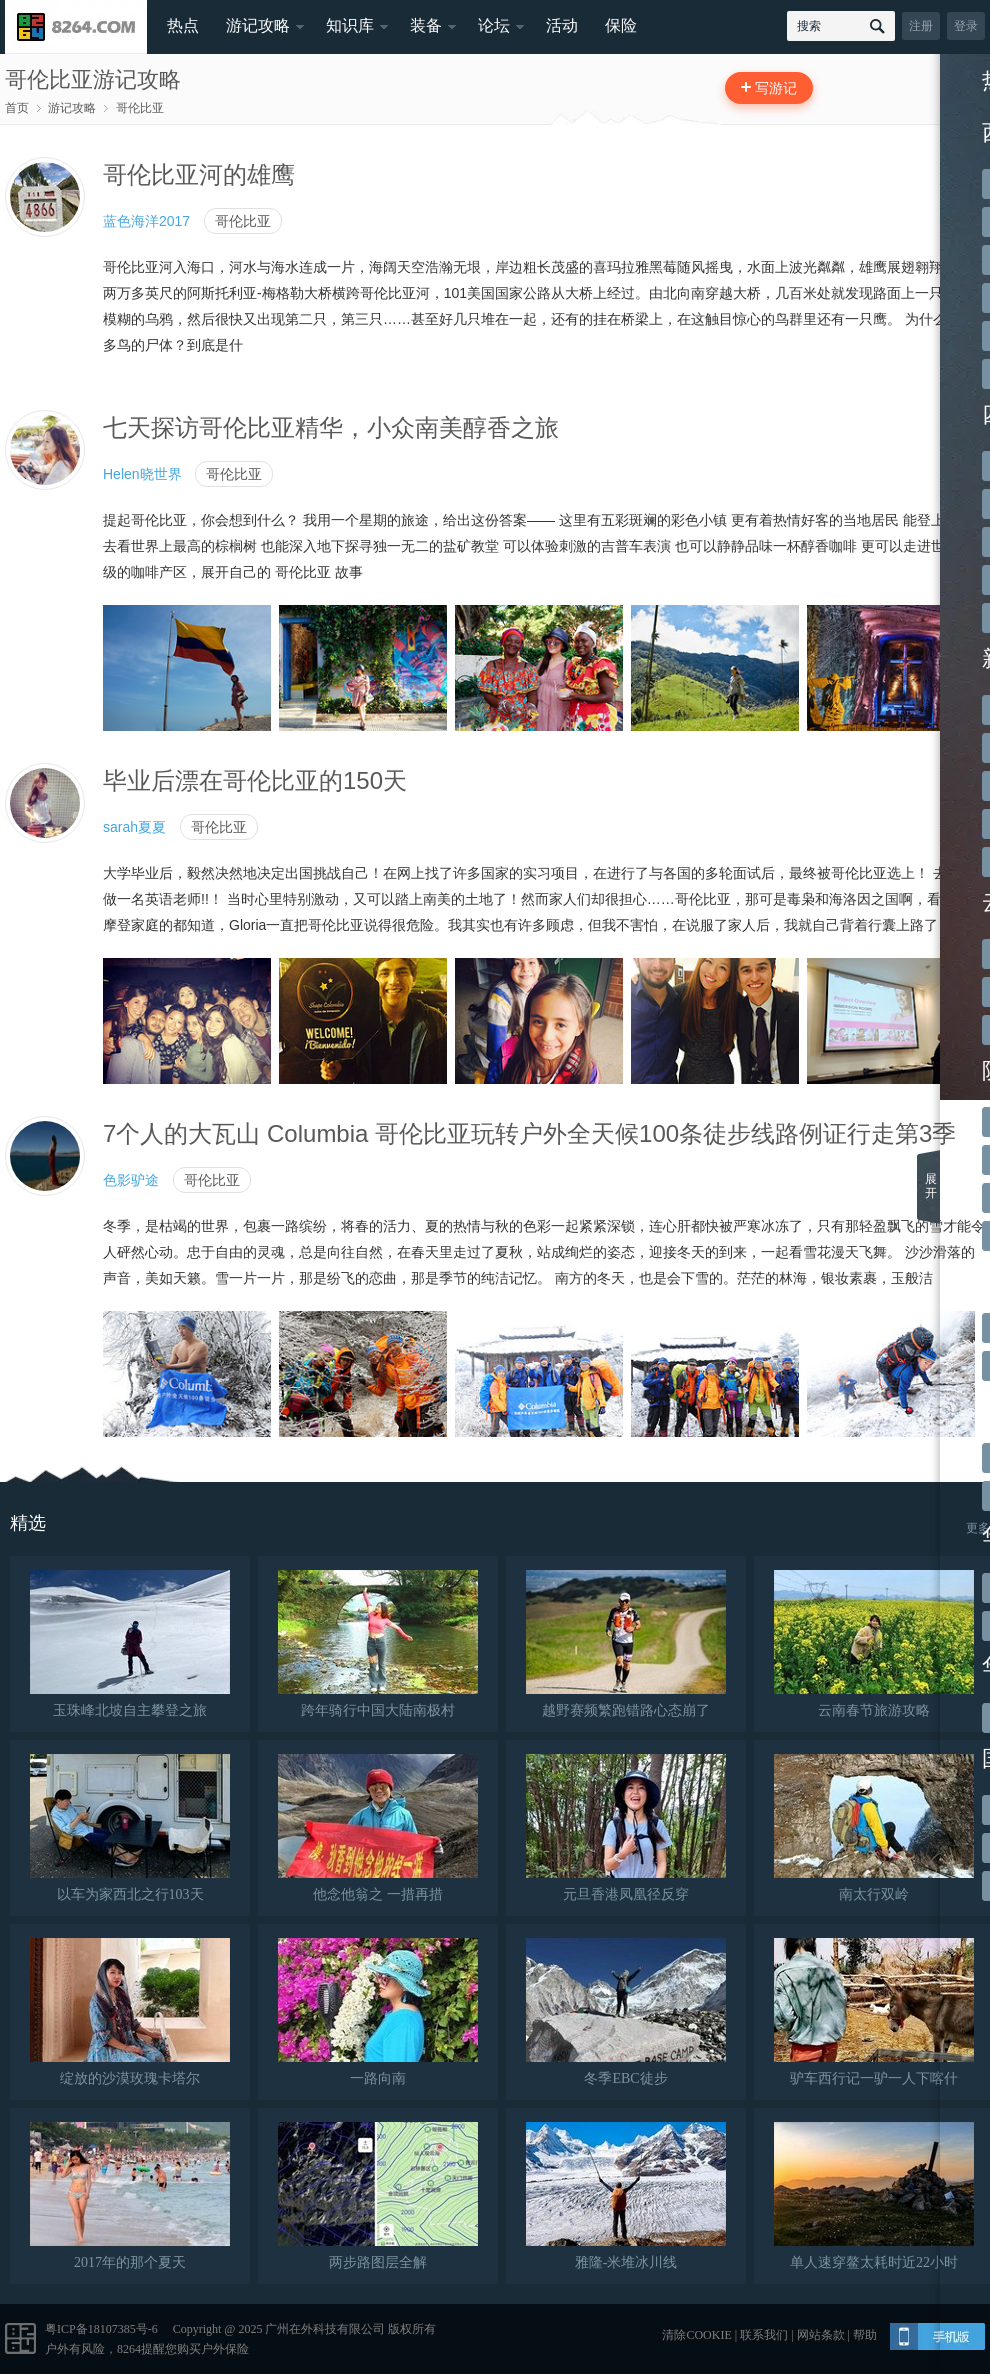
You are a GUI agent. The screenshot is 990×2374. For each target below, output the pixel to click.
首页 (17, 108)
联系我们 (764, 2335)
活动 (562, 25)
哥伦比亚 (140, 108)
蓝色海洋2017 (146, 221)
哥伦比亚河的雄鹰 (199, 174)
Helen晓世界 (142, 474)
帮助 (865, 2335)
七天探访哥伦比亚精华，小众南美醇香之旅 (331, 427)
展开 (931, 1186)
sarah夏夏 (134, 827)
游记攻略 (258, 25)
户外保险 (225, 2349)
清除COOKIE (696, 2335)
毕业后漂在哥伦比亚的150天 (255, 780)
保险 (621, 25)
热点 (183, 25)
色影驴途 (131, 1180)
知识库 (350, 25)
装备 (426, 25)
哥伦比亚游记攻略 (93, 79)
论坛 (494, 25)
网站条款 (821, 2335)
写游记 (776, 88)
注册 (921, 26)
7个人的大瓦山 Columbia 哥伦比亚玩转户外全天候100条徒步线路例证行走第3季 (529, 1133)
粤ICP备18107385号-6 (101, 2329)
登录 (966, 26)
